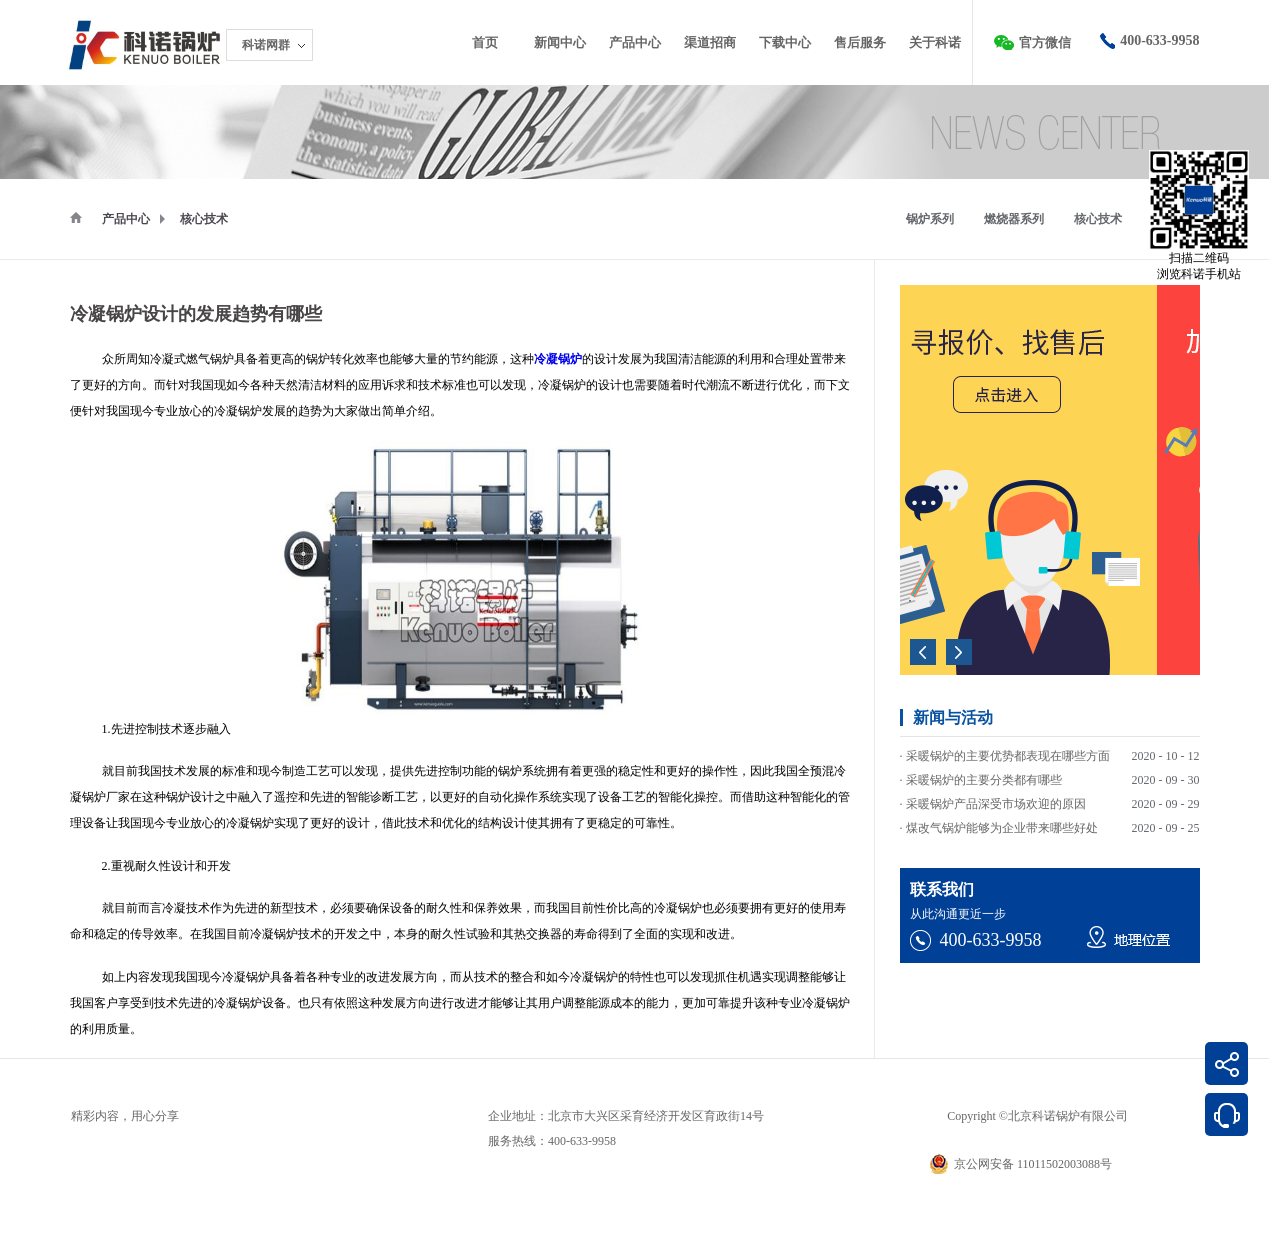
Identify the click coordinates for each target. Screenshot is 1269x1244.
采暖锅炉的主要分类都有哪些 (984, 783)
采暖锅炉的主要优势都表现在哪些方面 (1008, 759)
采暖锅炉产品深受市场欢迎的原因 (996, 807)
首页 (485, 42)
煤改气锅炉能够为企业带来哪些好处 (1002, 831)
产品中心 (126, 219)
